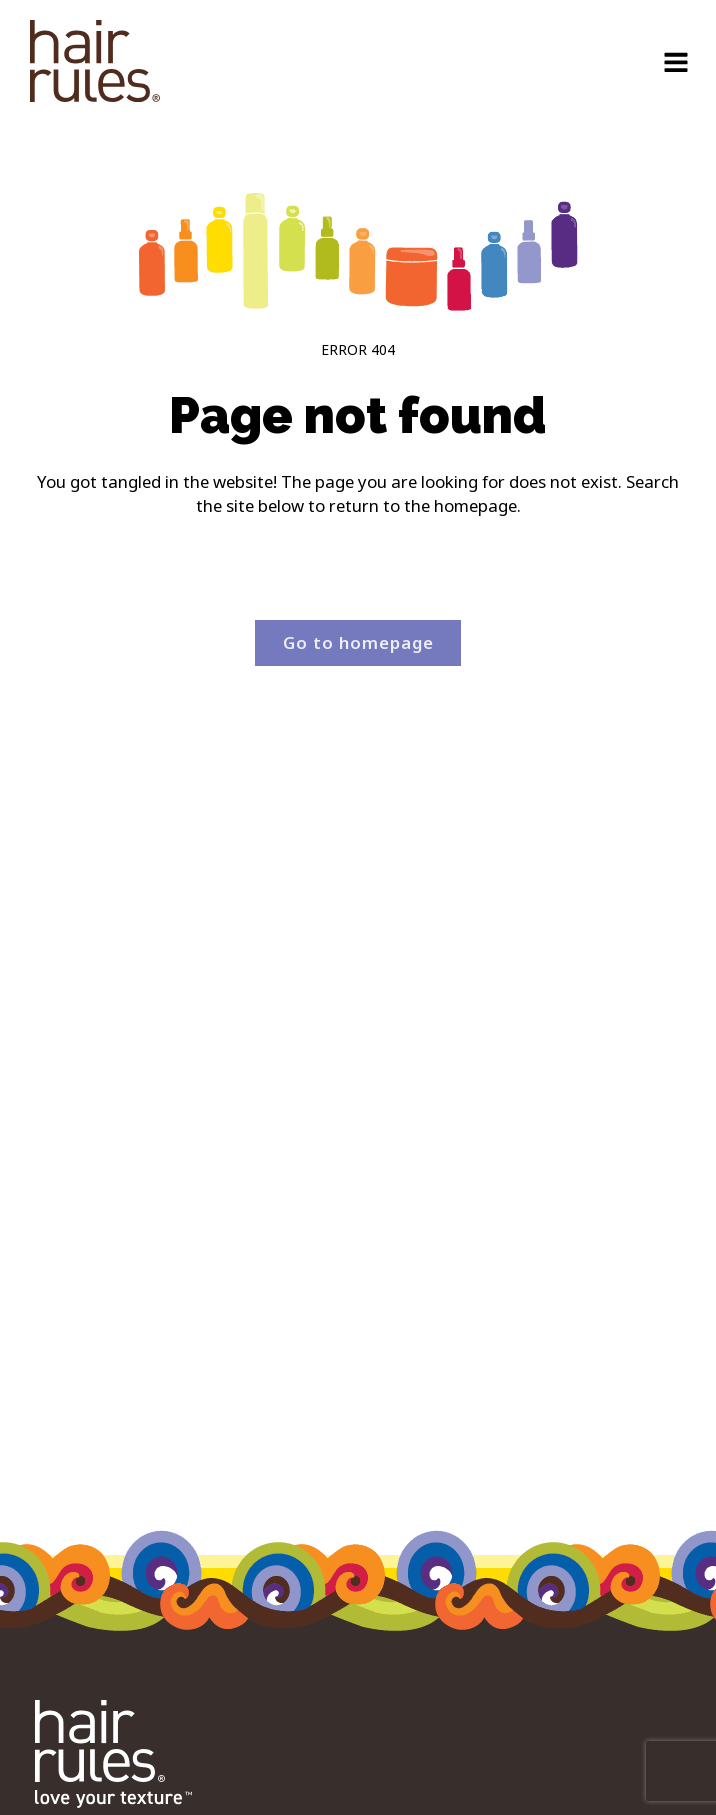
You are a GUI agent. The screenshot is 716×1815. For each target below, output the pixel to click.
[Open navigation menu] (676, 64)
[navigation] (95, 64)
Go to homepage (358, 642)
